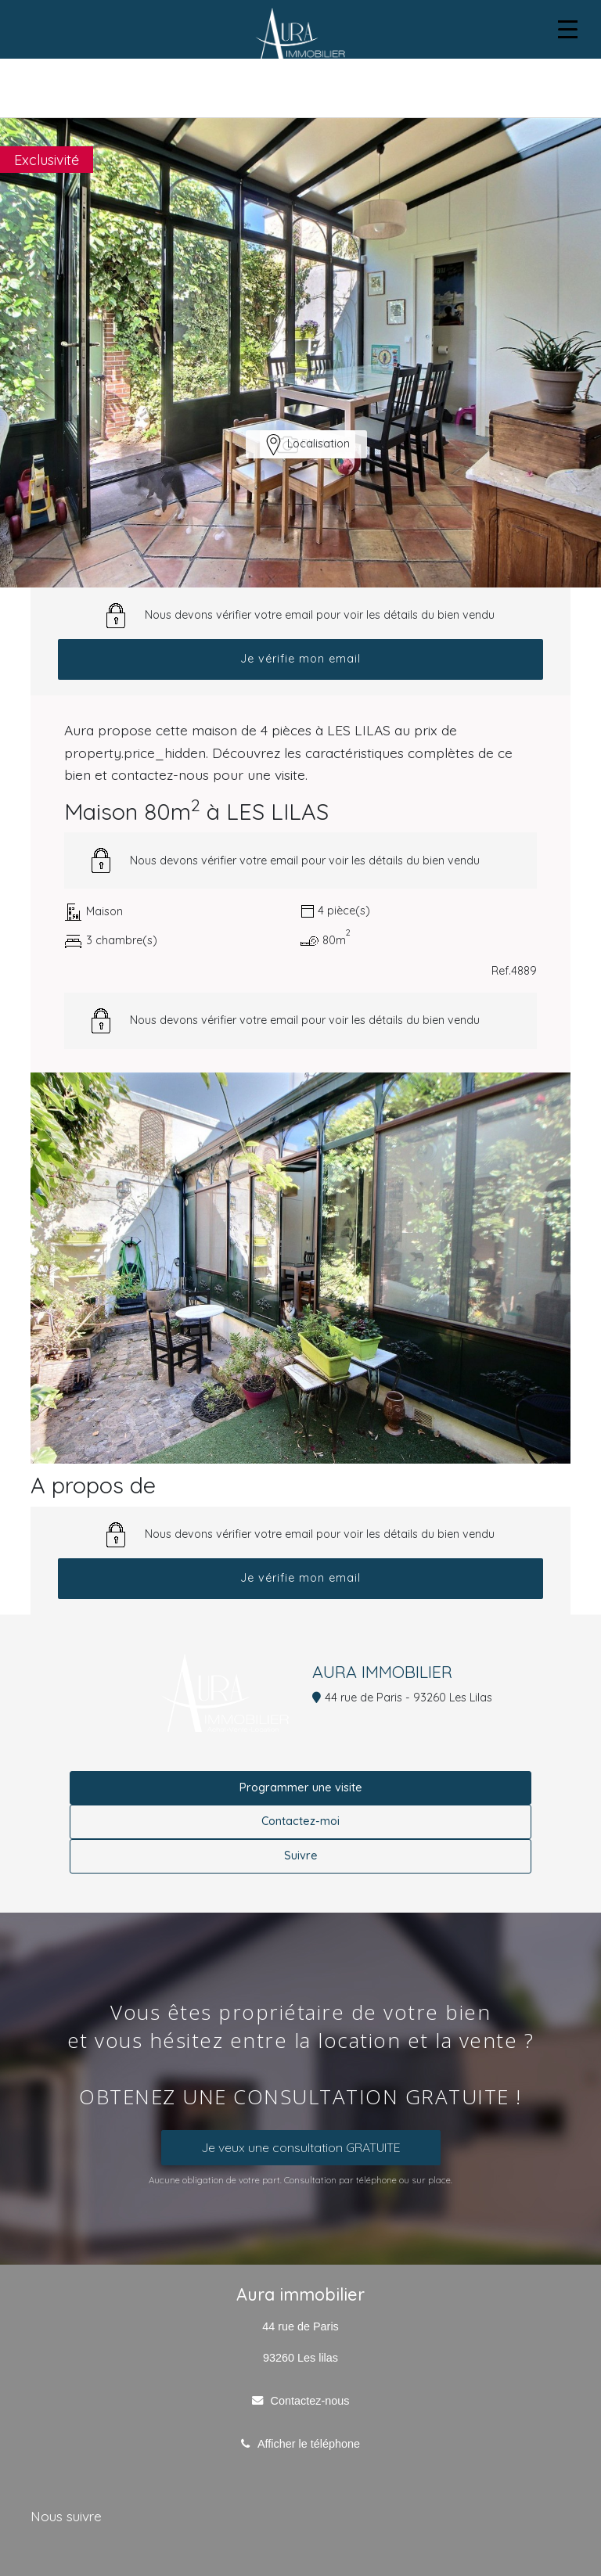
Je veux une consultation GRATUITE (301, 2147)
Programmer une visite (300, 1787)
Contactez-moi (300, 1821)
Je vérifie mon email (300, 659)
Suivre (301, 1855)
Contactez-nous (310, 2401)
